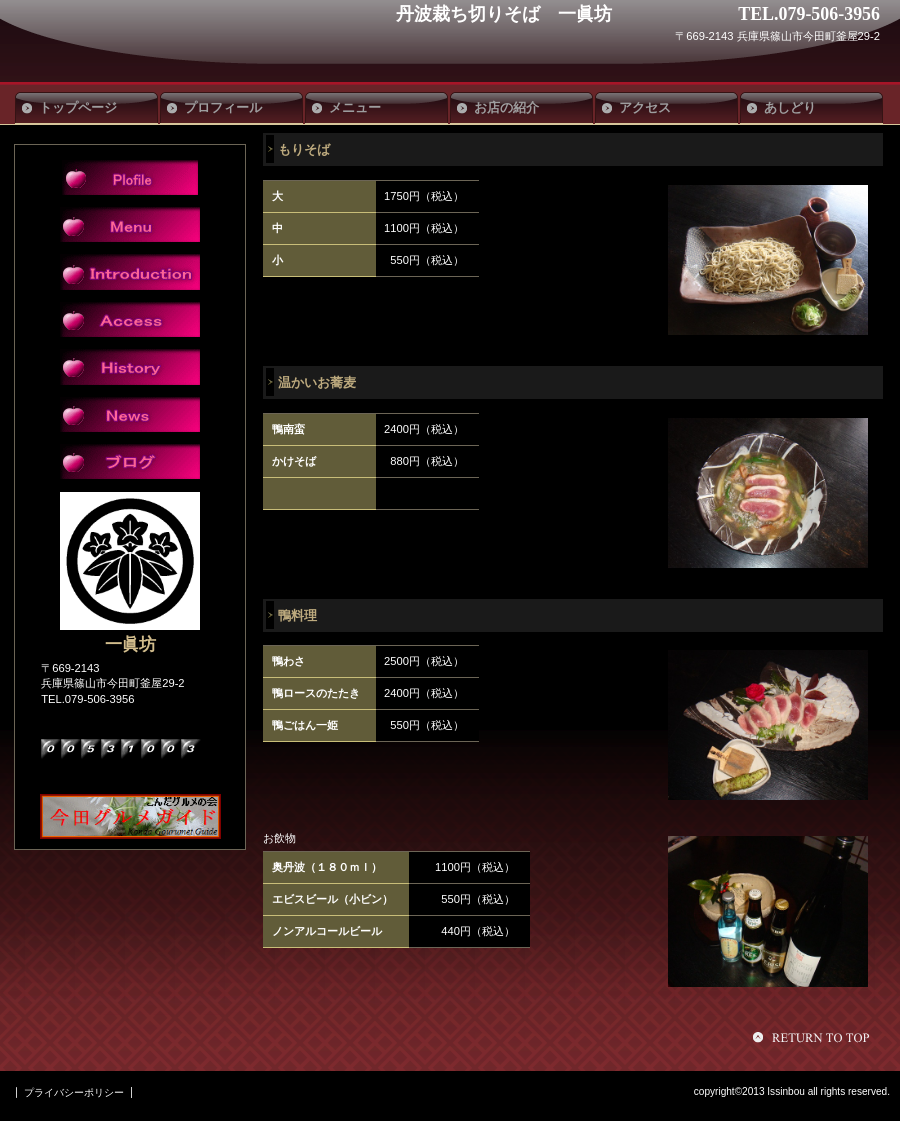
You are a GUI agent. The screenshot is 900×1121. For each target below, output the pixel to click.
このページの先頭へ (814, 1037)
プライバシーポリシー (74, 1092)
